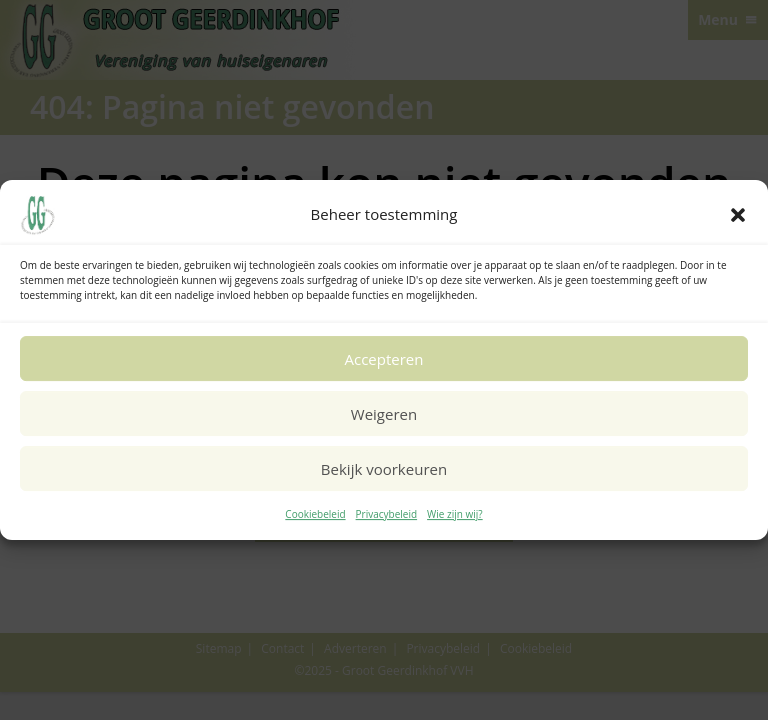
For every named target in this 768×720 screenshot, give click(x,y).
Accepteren (384, 359)
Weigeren (384, 414)
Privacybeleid (387, 514)
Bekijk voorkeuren (384, 469)
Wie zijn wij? (455, 514)
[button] (738, 215)
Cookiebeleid (315, 514)
